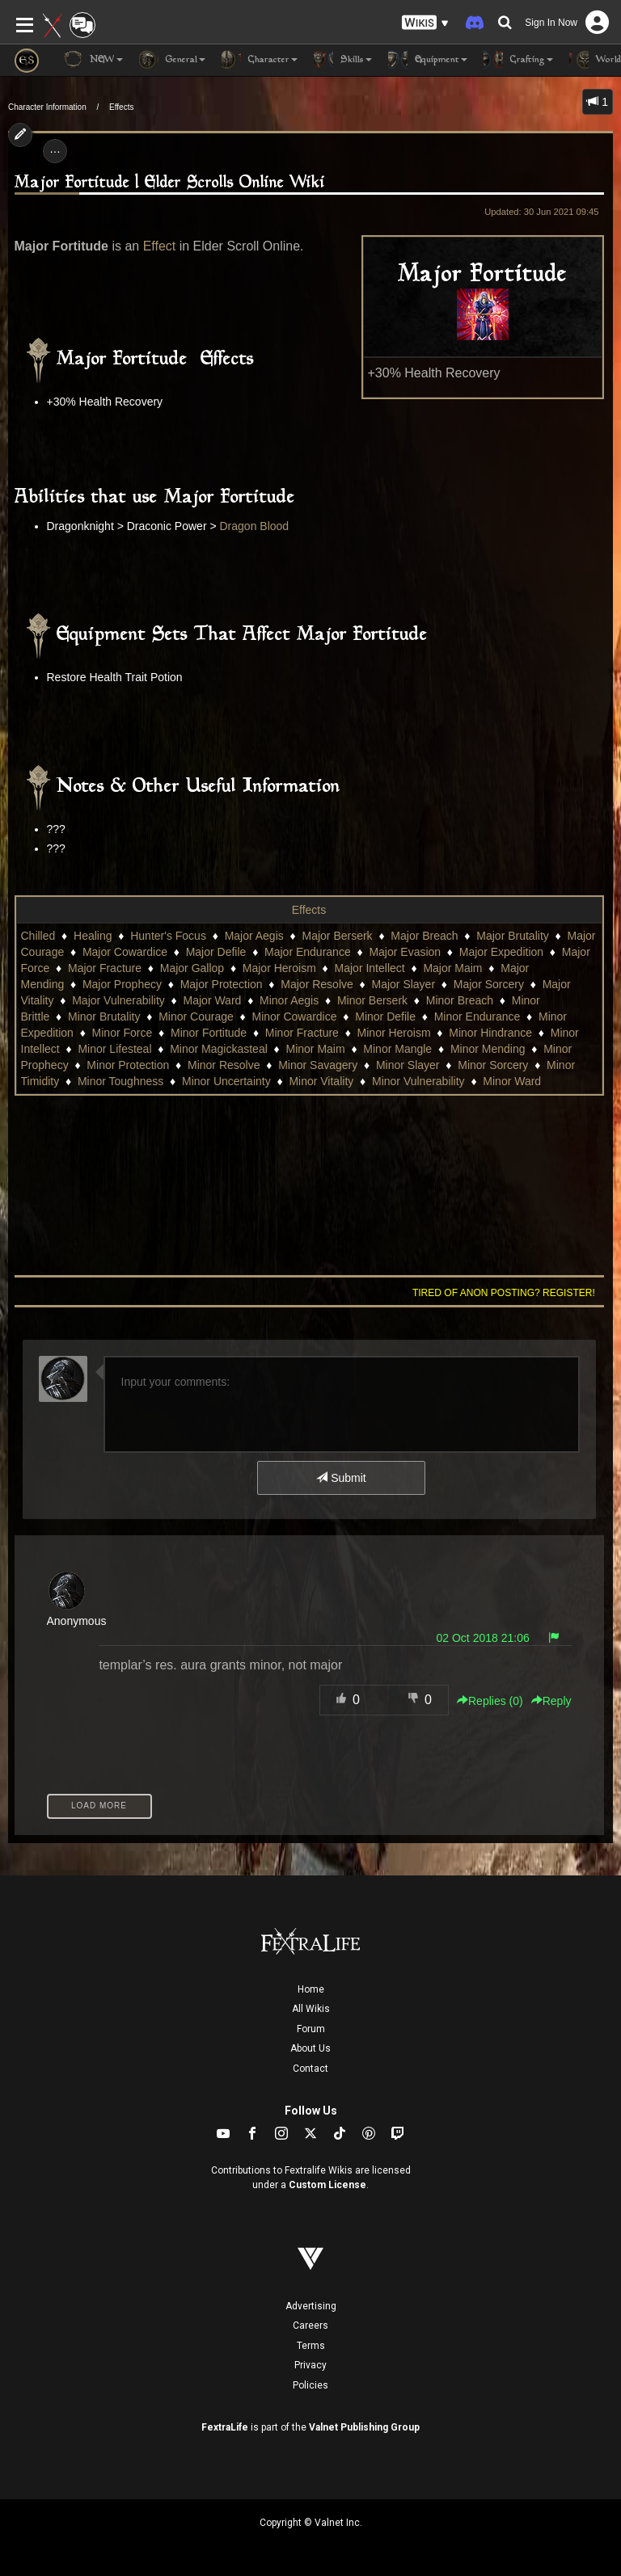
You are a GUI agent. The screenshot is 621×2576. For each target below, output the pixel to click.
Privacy (310, 2365)
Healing (93, 935)
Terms (311, 2345)
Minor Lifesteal (114, 1048)
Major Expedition (501, 951)
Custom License (327, 2185)
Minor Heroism (394, 1032)
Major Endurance (307, 951)
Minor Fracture (302, 1032)
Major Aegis (254, 935)
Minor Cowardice (293, 1016)
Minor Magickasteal (219, 1048)
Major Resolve (317, 984)
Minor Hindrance (490, 1032)
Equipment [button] (427, 59)
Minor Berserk (372, 1000)
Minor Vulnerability (418, 1081)
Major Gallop (192, 968)
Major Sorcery (489, 984)
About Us (310, 2048)
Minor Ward (512, 1081)
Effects (121, 107)
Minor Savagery (317, 1065)
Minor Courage (196, 1016)
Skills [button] (343, 59)
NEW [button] (93, 59)
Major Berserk (337, 935)
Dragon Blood (254, 526)
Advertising (310, 2306)
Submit (340, 1477)
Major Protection (221, 984)
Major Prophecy (122, 984)
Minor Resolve (224, 1065)
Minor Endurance (477, 1016)
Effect (159, 246)
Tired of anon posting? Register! (503, 1293)
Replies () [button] (490, 1700)
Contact (310, 2068)
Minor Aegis (289, 1000)
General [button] (172, 59)
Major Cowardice (124, 951)
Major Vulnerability (118, 1000)
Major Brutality (512, 935)
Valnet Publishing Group (364, 2427)
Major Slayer (403, 984)
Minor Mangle (397, 1048)
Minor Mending (488, 1048)
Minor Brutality (104, 1016)
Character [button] (260, 59)
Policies (310, 2385)
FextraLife (224, 2427)
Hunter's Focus (168, 935)
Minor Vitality (321, 1081)
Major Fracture (105, 968)
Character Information (47, 107)
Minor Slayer (408, 1065)
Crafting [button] (518, 59)
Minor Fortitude (209, 1032)
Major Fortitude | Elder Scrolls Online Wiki (170, 183)
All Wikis (311, 2008)
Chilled (38, 935)
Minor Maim (315, 1048)
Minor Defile (385, 1016)
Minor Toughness (120, 1081)
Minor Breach (459, 1000)
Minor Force (122, 1032)
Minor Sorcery (493, 1065)
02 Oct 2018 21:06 (483, 1637)
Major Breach (424, 935)
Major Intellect (370, 968)
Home (311, 1989)
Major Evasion (405, 951)
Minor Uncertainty (226, 1081)
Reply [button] (551, 1700)
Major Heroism (279, 968)
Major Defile (216, 951)
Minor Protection (128, 1065)
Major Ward (213, 1000)
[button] (425, 23)
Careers (310, 2325)
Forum (311, 2029)
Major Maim (452, 968)
